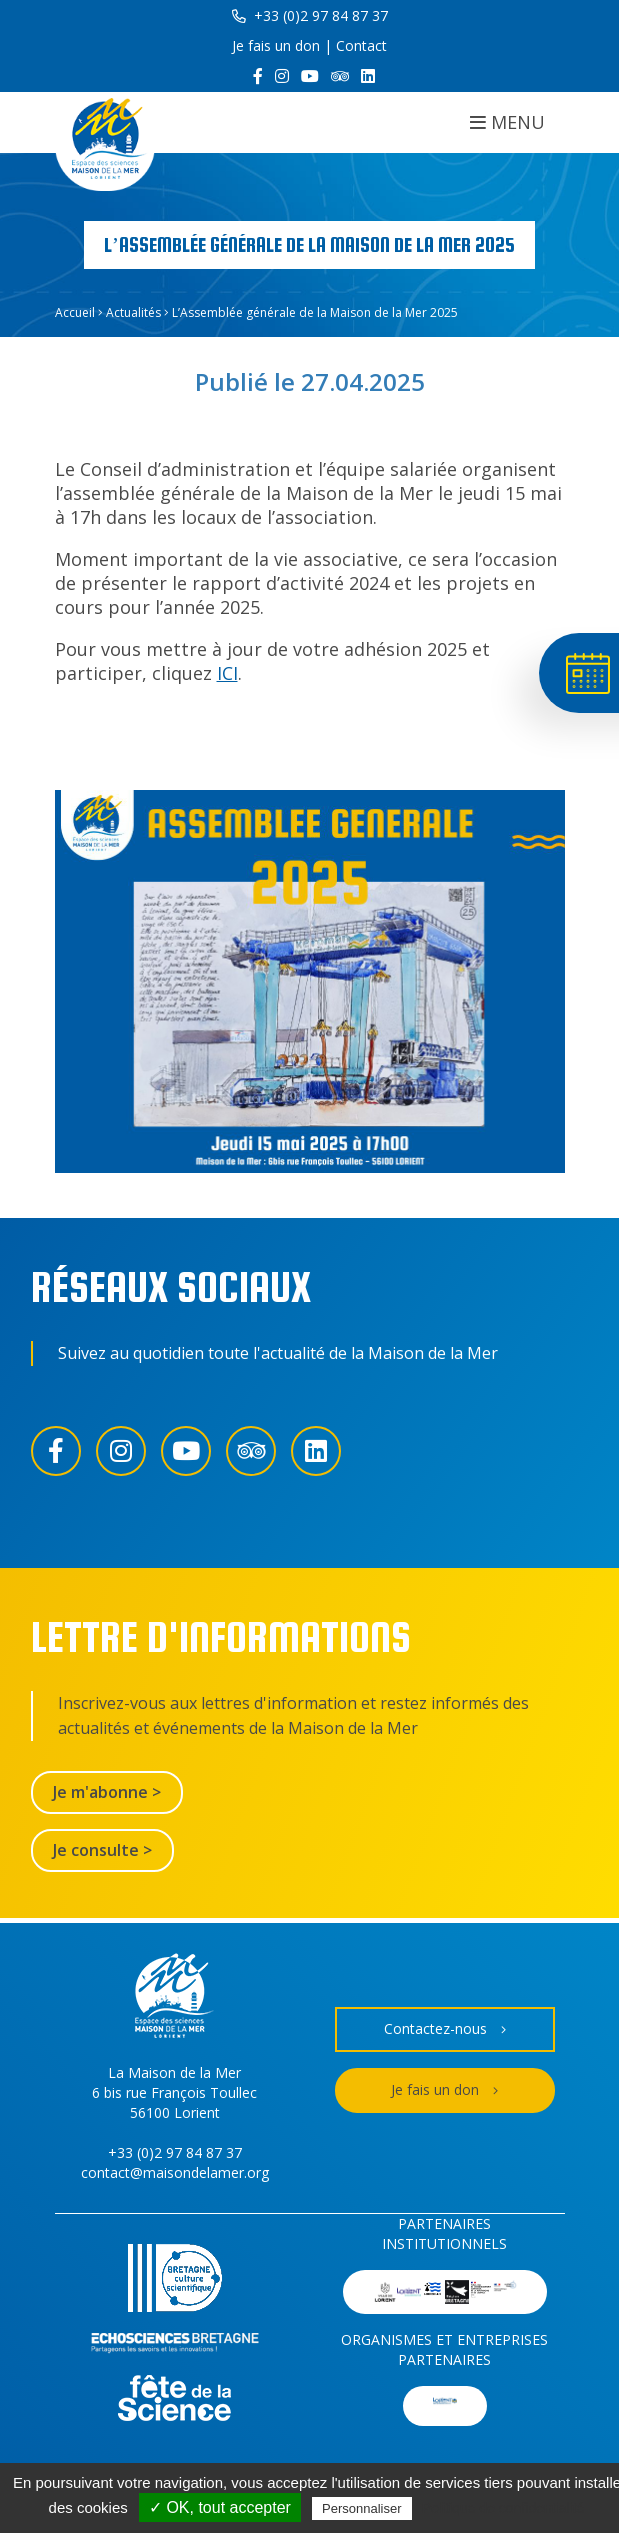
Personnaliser (362, 2508)
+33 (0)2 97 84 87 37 (310, 15)
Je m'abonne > (107, 1792)
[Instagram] (282, 76)
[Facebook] (258, 76)
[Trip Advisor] (340, 76)
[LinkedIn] (368, 76)
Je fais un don (276, 45)
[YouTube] (310, 76)
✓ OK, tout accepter (220, 2507)
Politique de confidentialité (503, 2508)
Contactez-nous (445, 2029)
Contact (361, 45)
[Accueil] (105, 141)
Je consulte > (102, 1850)
